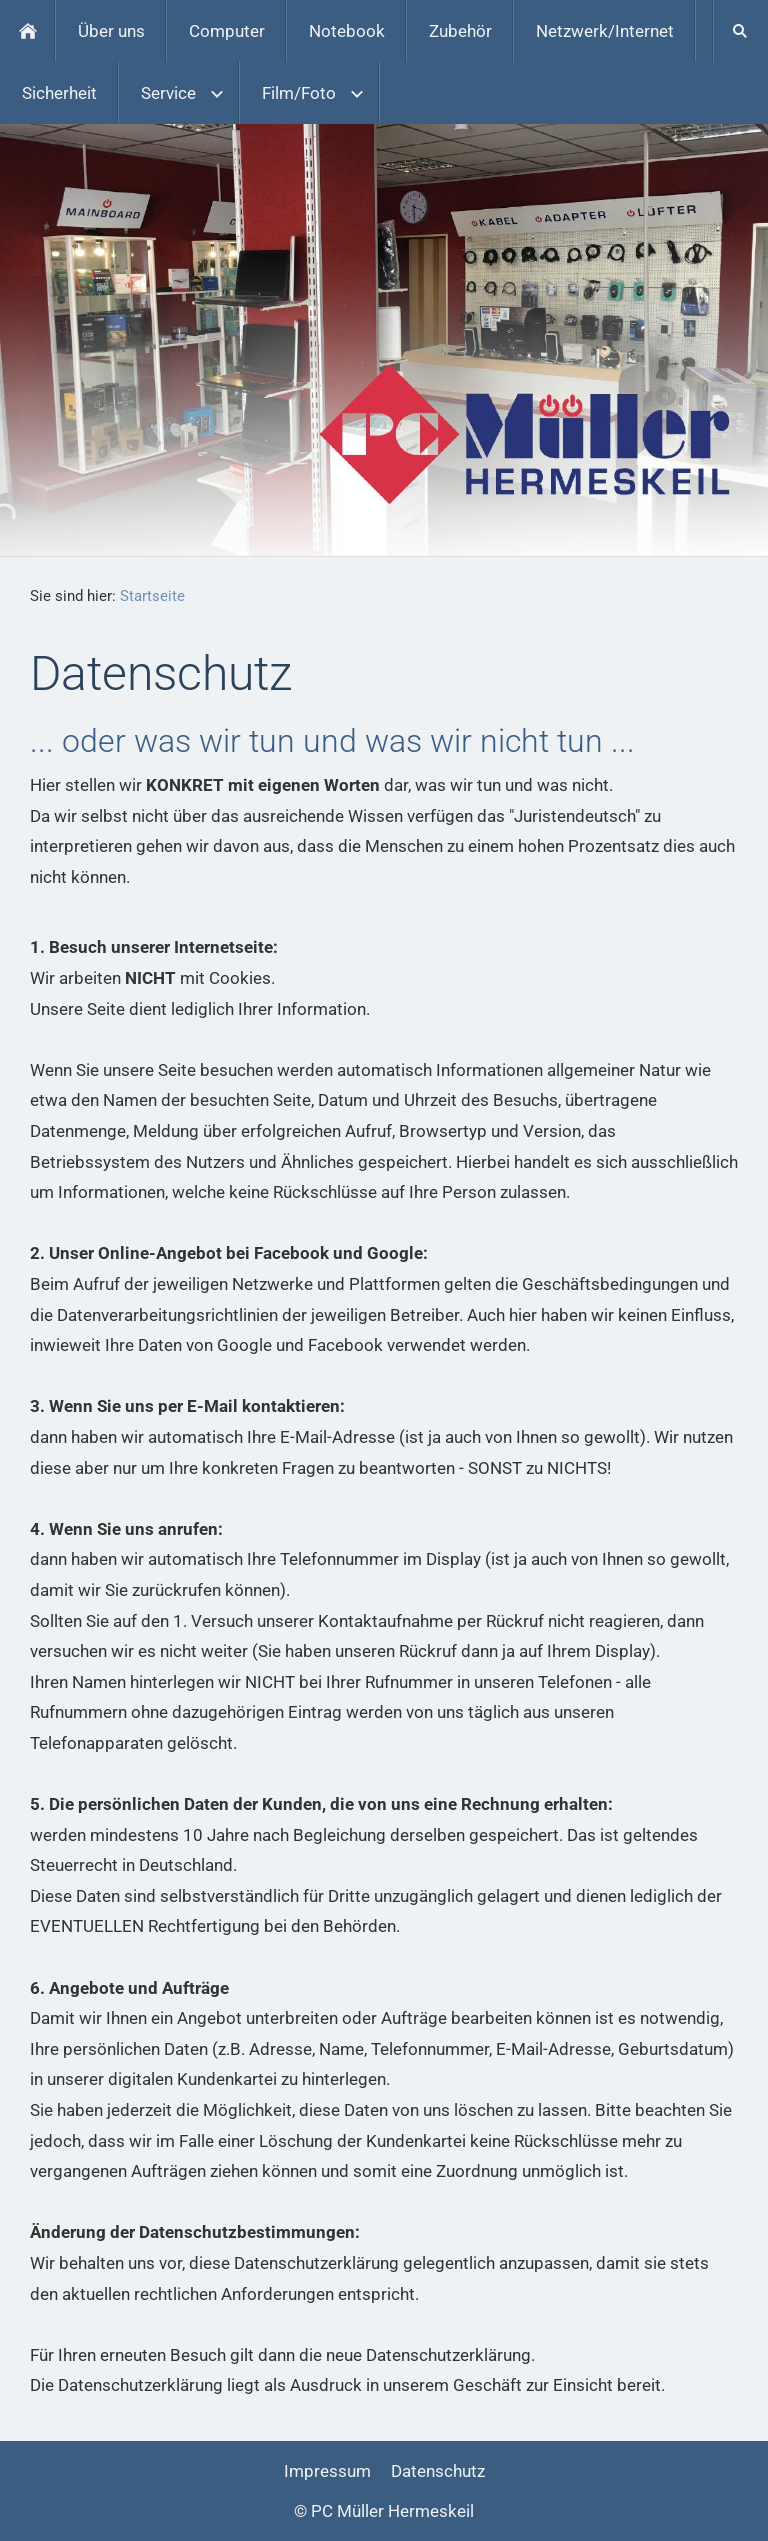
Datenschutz (438, 2471)
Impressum (327, 2471)
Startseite (152, 596)
